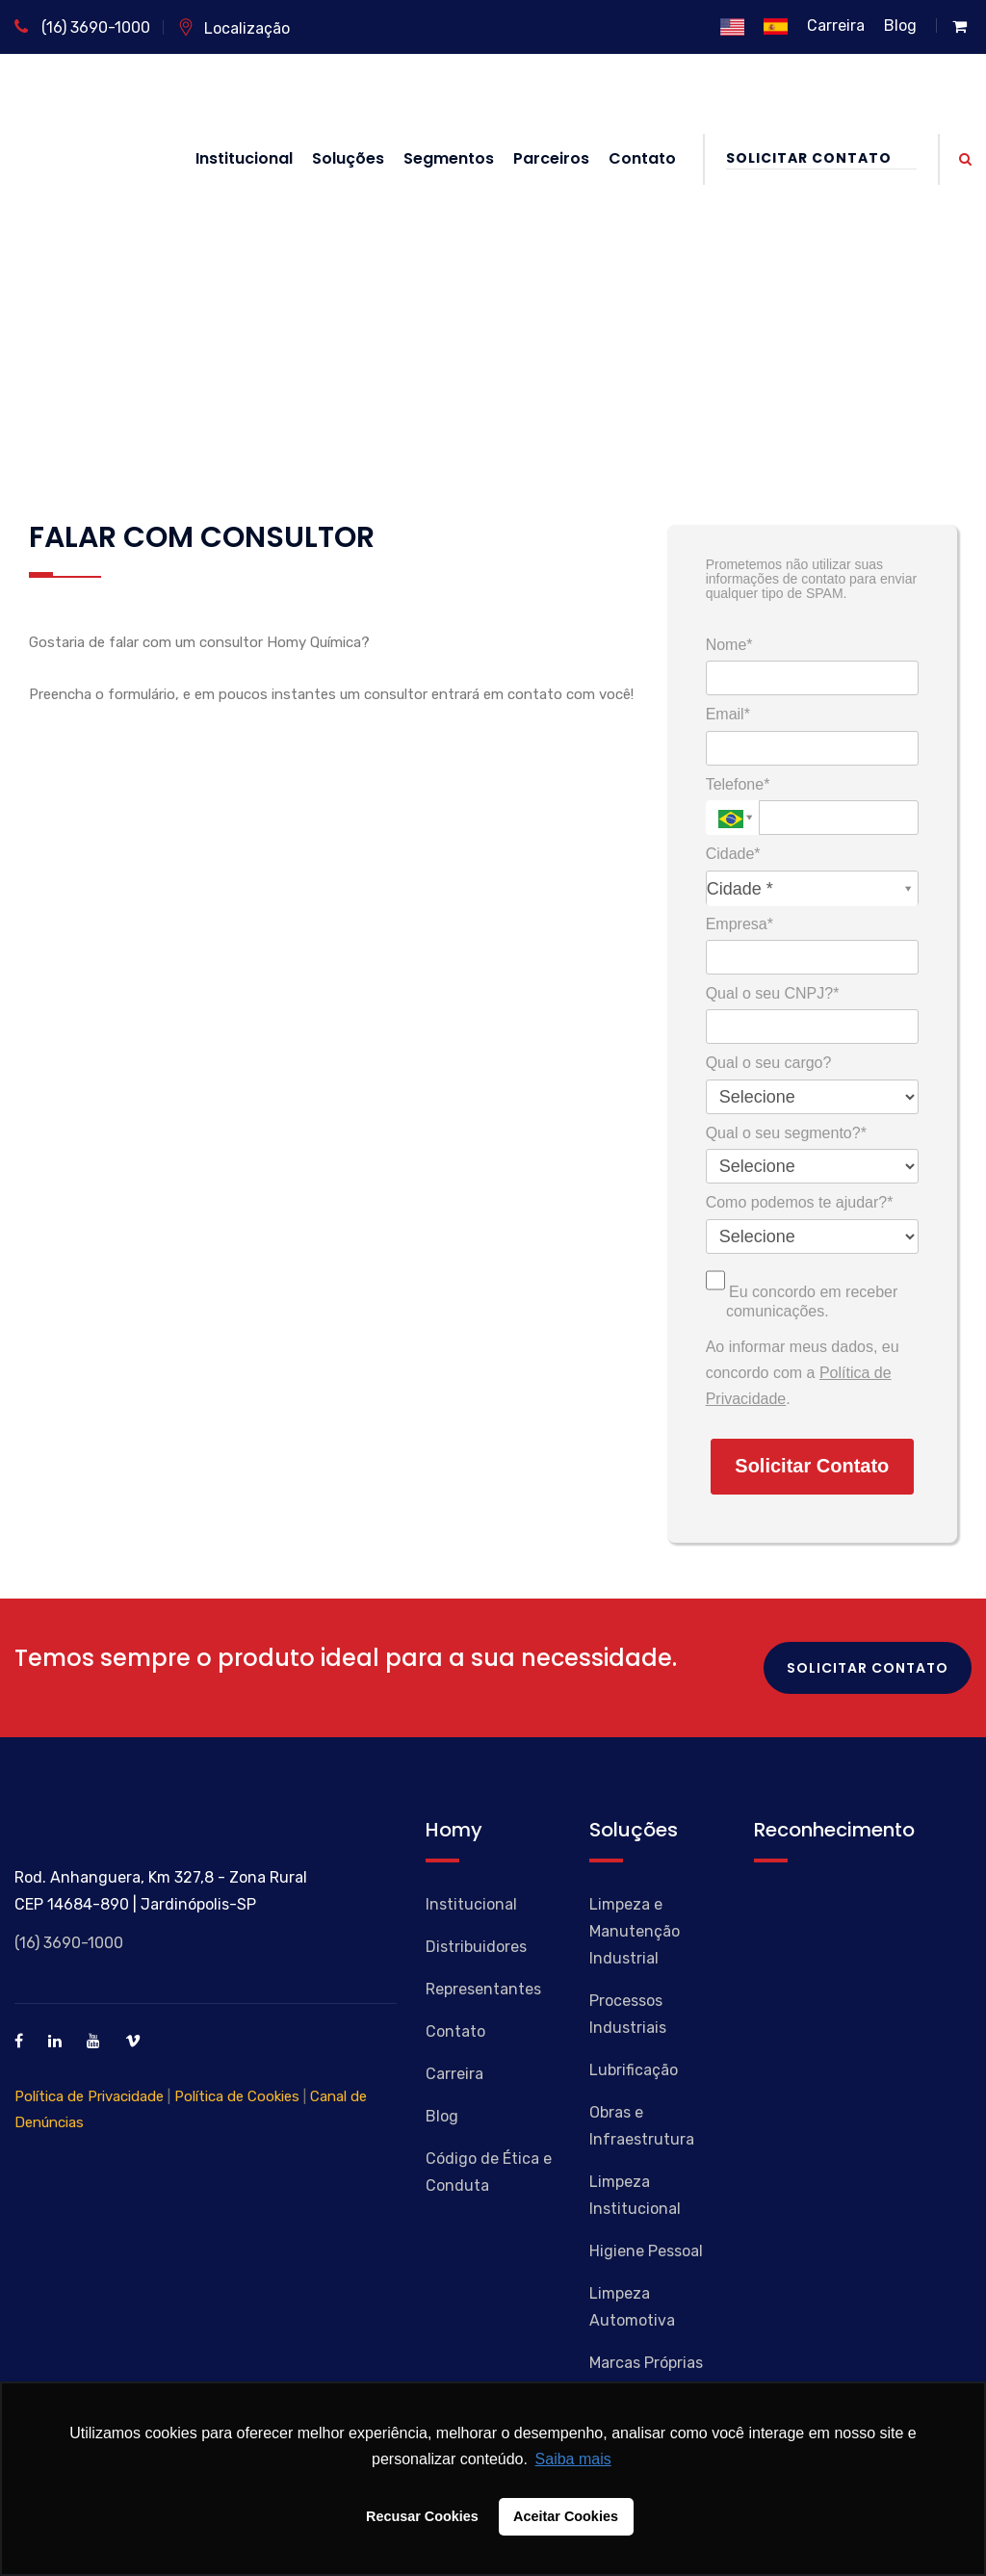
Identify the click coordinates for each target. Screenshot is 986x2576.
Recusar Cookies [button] (422, 2516)
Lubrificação (633, 2070)
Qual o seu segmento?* (786, 1133)
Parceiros (551, 158)
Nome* (729, 645)
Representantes (483, 1989)
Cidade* (733, 854)
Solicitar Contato (821, 158)
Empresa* (739, 924)
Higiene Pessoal (646, 2251)
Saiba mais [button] (573, 2459)
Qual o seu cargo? (769, 1062)
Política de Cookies (236, 2096)
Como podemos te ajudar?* (800, 1202)
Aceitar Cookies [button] (565, 2516)
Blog (900, 25)
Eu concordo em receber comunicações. (802, 1291)
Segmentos (448, 158)
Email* (728, 714)
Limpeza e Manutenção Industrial (634, 1931)
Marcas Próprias (646, 2363)
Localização (233, 28)
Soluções (348, 158)
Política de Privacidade (89, 2096)
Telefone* (738, 784)
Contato (642, 158)
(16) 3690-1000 (82, 27)
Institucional (244, 158)
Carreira (836, 25)
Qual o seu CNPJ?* (773, 993)
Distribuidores (476, 1947)
